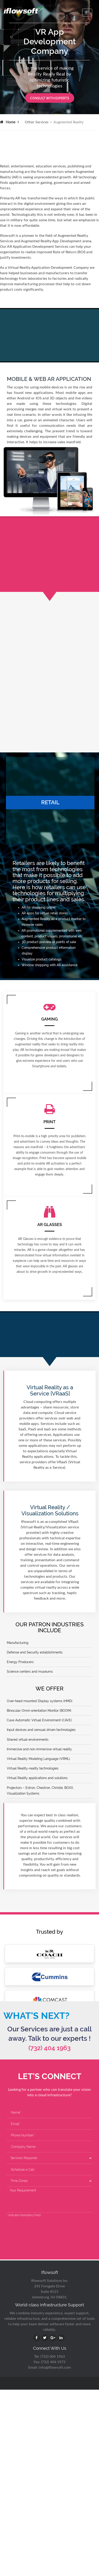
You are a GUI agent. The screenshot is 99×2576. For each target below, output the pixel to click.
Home (10, 121)
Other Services (36, 121)
